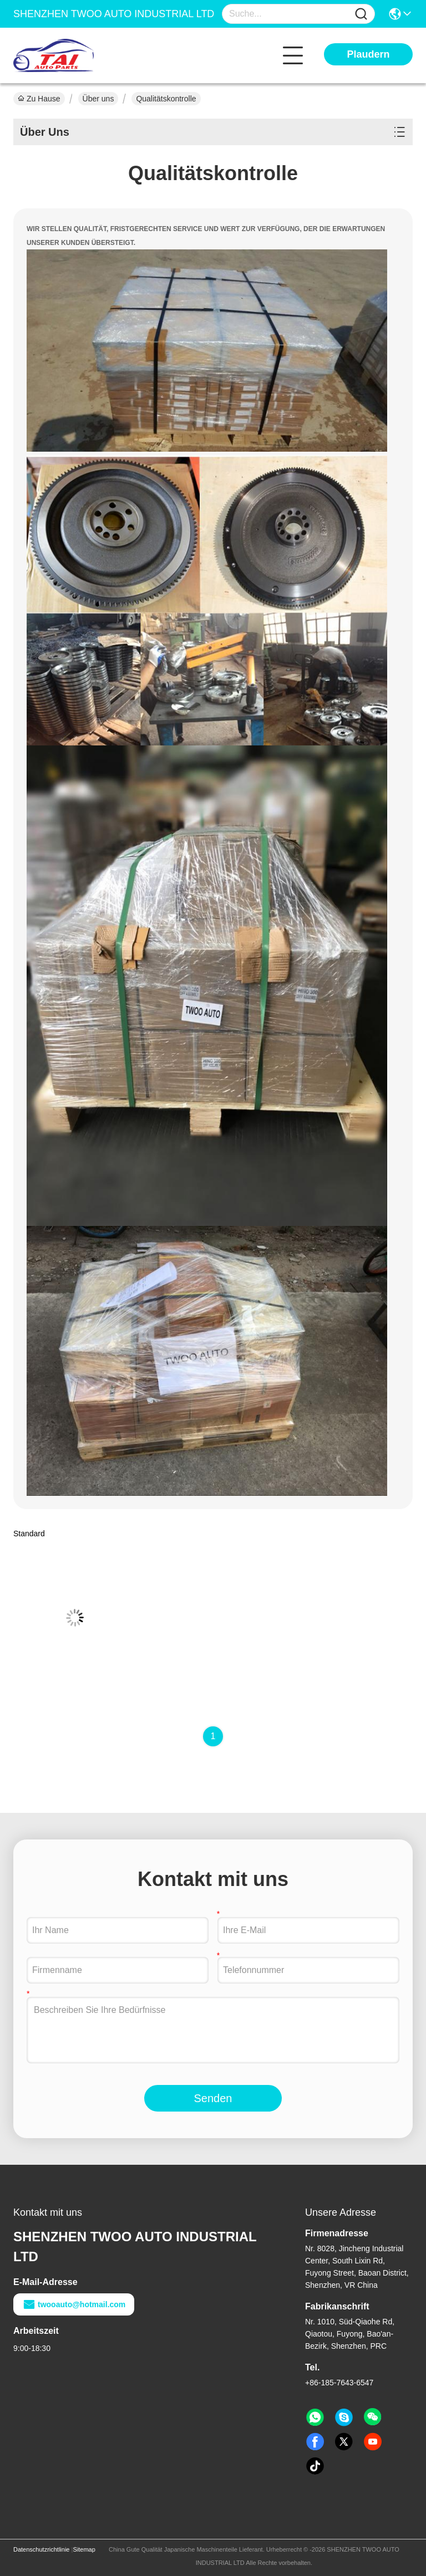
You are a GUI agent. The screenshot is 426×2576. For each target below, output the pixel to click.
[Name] (361, 14)
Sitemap (84, 2549)
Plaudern (368, 54)
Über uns (98, 98)
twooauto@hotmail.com (73, 2304)
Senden (213, 2098)
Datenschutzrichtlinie (41, 2549)
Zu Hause (39, 98)
